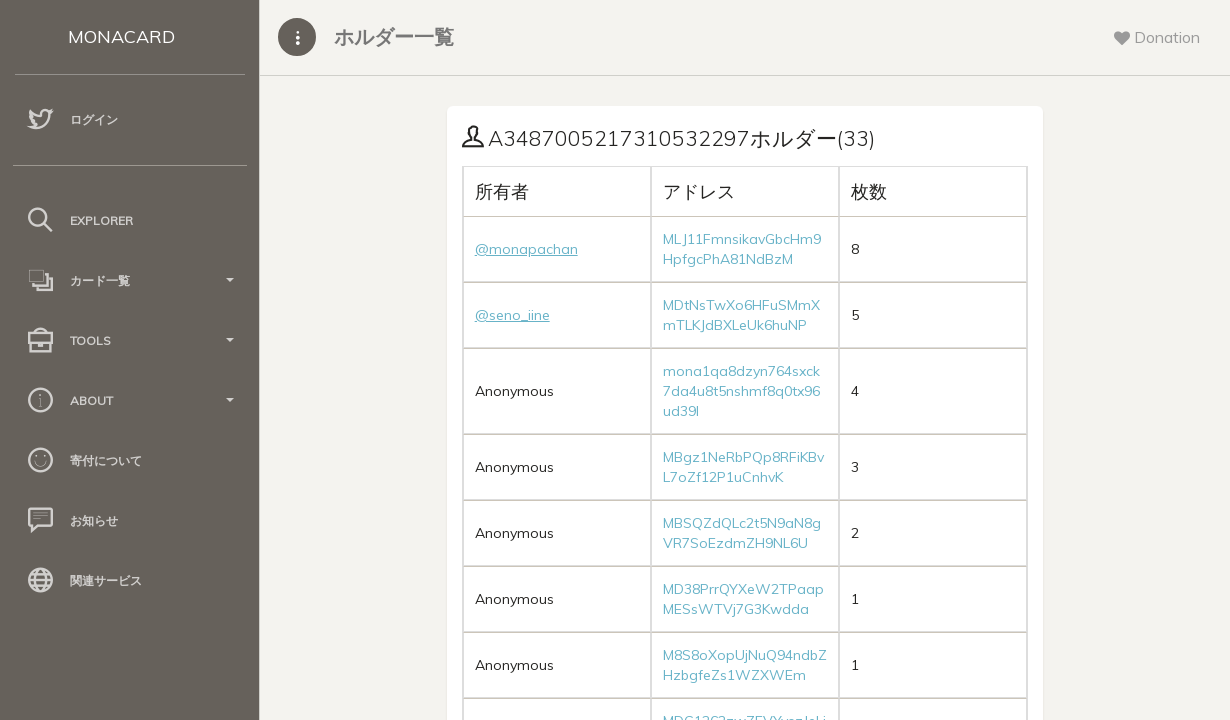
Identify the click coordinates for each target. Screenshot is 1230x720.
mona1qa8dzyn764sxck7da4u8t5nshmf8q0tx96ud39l (741, 391)
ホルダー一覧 (394, 36)
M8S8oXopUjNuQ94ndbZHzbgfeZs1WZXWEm (745, 665)
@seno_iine (512, 315)
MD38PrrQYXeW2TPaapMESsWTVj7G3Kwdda (743, 599)
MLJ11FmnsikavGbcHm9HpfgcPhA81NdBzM (742, 249)
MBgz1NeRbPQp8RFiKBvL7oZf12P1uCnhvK (743, 467)
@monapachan (526, 249)
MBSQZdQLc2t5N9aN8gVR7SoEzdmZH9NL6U (742, 533)
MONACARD (121, 36)
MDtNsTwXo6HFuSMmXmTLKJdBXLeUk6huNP (741, 315)
